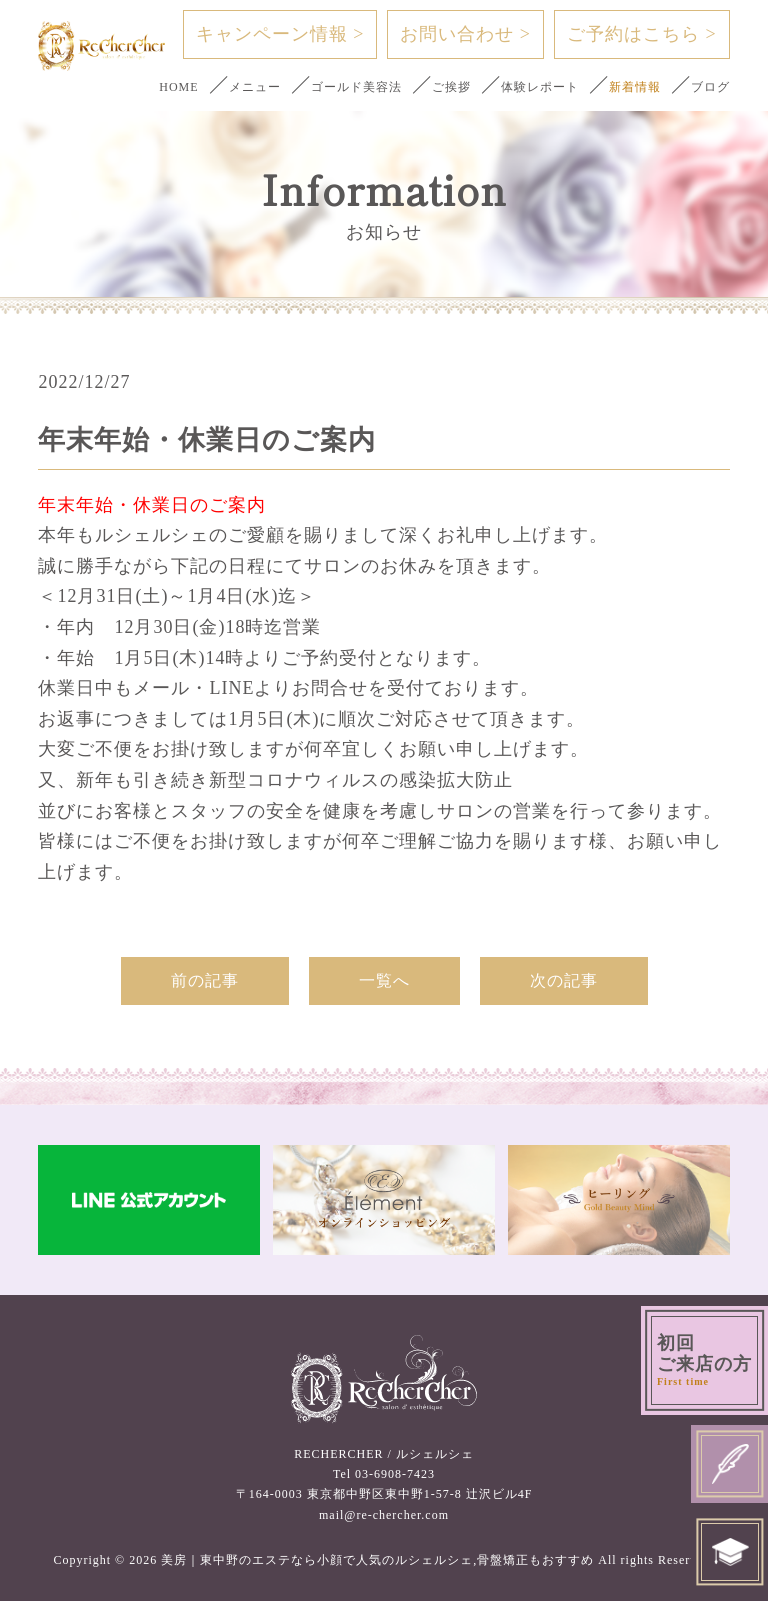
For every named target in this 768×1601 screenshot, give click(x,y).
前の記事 (205, 980)
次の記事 (564, 980)
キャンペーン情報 (280, 34)
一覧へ (384, 980)
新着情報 (635, 87)
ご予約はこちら (642, 34)
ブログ (710, 87)
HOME (178, 87)
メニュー (255, 87)
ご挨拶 (451, 87)
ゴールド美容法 (356, 87)
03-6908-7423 (395, 1474)
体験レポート (540, 87)
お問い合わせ (465, 34)
